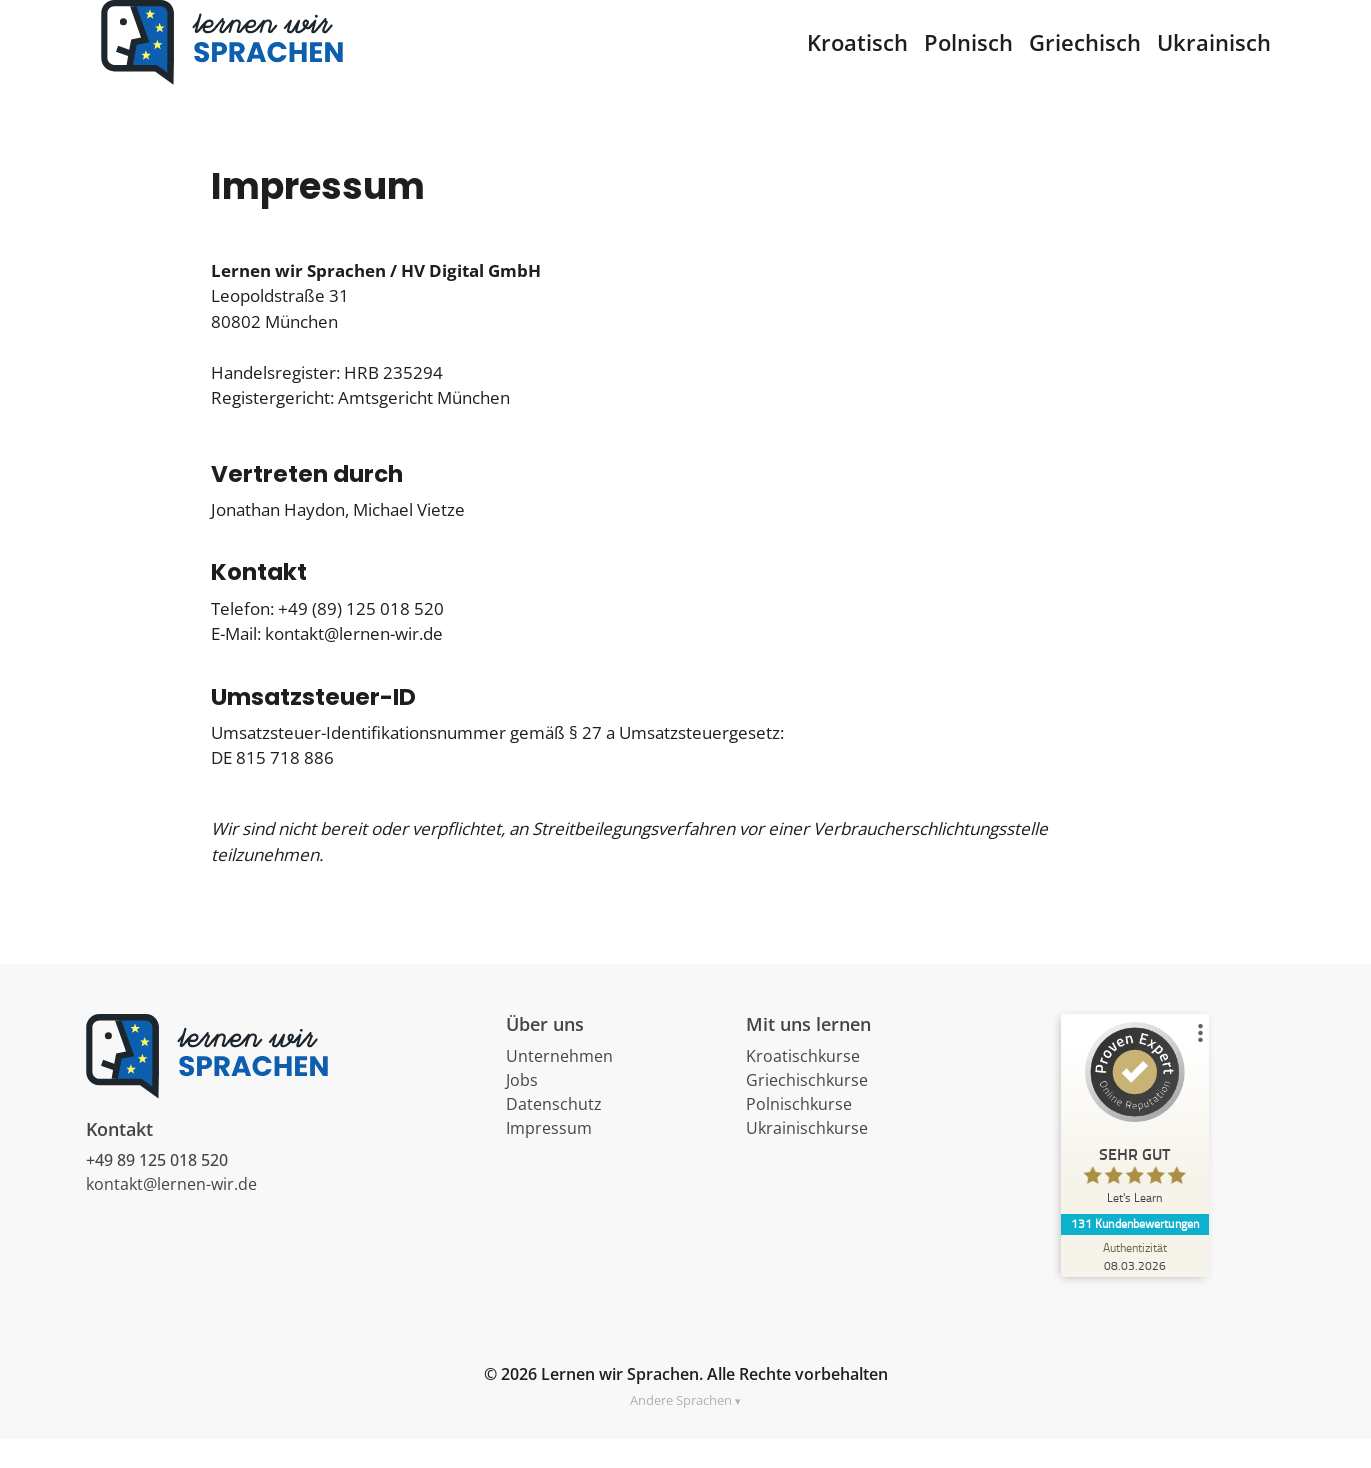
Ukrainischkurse (807, 1157)
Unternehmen (559, 1085)
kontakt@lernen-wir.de (171, 1214)
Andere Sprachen (681, 1429)
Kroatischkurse (803, 1085)
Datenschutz (554, 1133)
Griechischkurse (807, 1109)
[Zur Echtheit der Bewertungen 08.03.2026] (1136, 1285)
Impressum (549, 1157)
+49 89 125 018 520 (157, 1190)
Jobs (522, 1109)
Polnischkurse (799, 1133)
